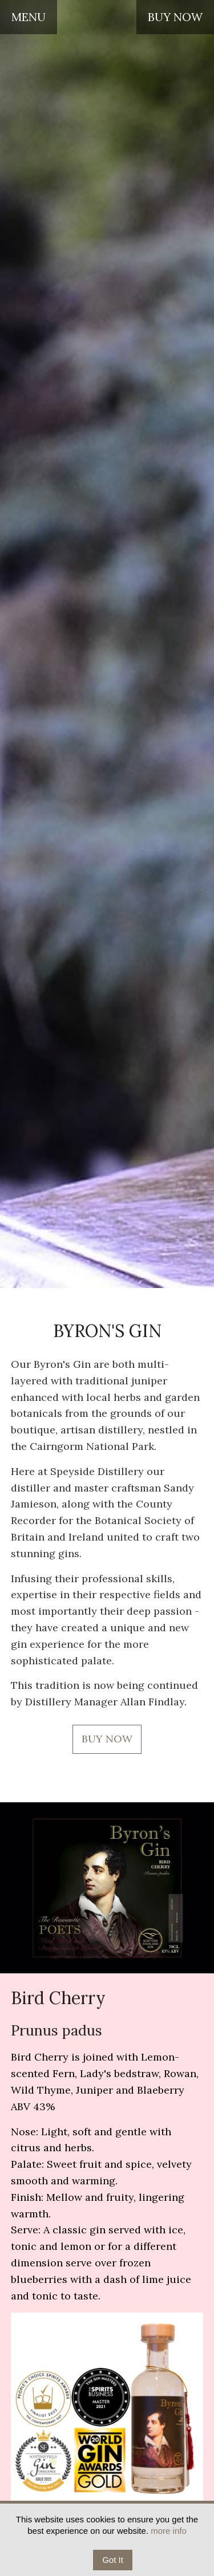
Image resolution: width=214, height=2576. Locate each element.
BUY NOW (175, 17)
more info (169, 2531)
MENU (28, 17)
